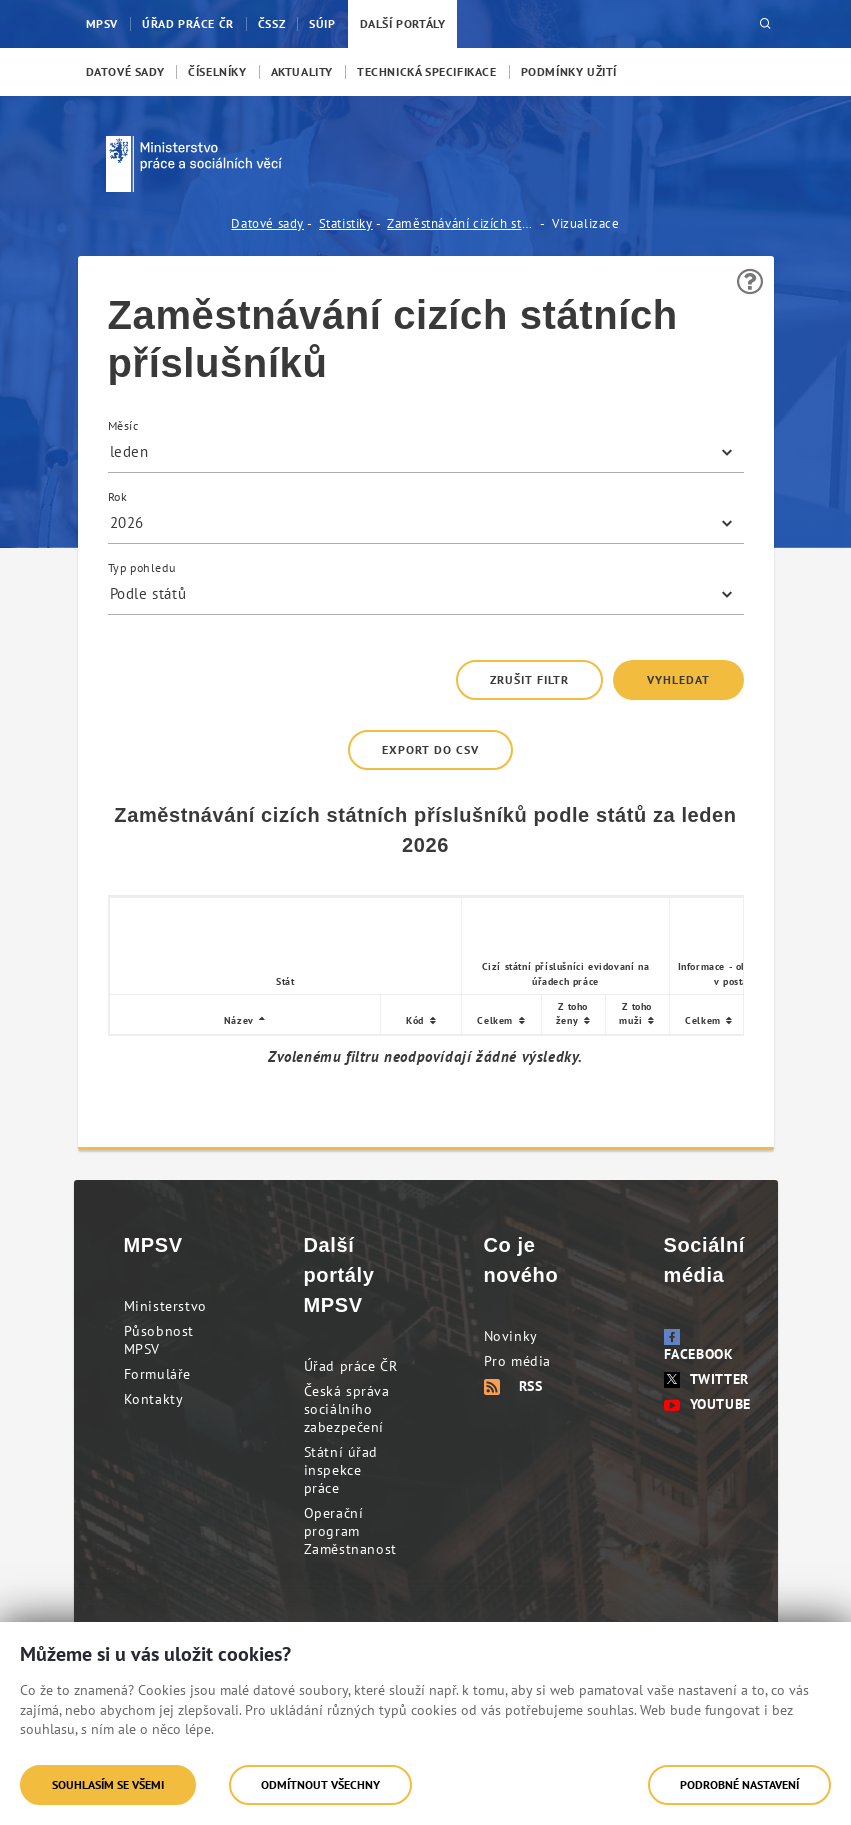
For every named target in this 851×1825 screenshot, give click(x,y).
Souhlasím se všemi (108, 1784)
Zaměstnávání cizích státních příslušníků (462, 223)
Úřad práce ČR (351, 1366)
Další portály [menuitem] (403, 23)
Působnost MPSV (159, 1340)
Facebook (699, 1346)
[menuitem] (125, 72)
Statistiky (346, 223)
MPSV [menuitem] (102, 23)
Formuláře (157, 1374)
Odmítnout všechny (320, 1784)
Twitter (706, 1379)
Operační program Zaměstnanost (350, 1531)
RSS (513, 1386)
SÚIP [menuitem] (322, 23)
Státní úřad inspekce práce (341, 1470)
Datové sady (267, 223)
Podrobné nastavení (739, 1784)
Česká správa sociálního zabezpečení (347, 1409)
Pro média (517, 1361)
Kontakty (154, 1399)
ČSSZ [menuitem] (271, 23)
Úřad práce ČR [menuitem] (188, 23)
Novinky (511, 1336)
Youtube (707, 1404)
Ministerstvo (165, 1306)
